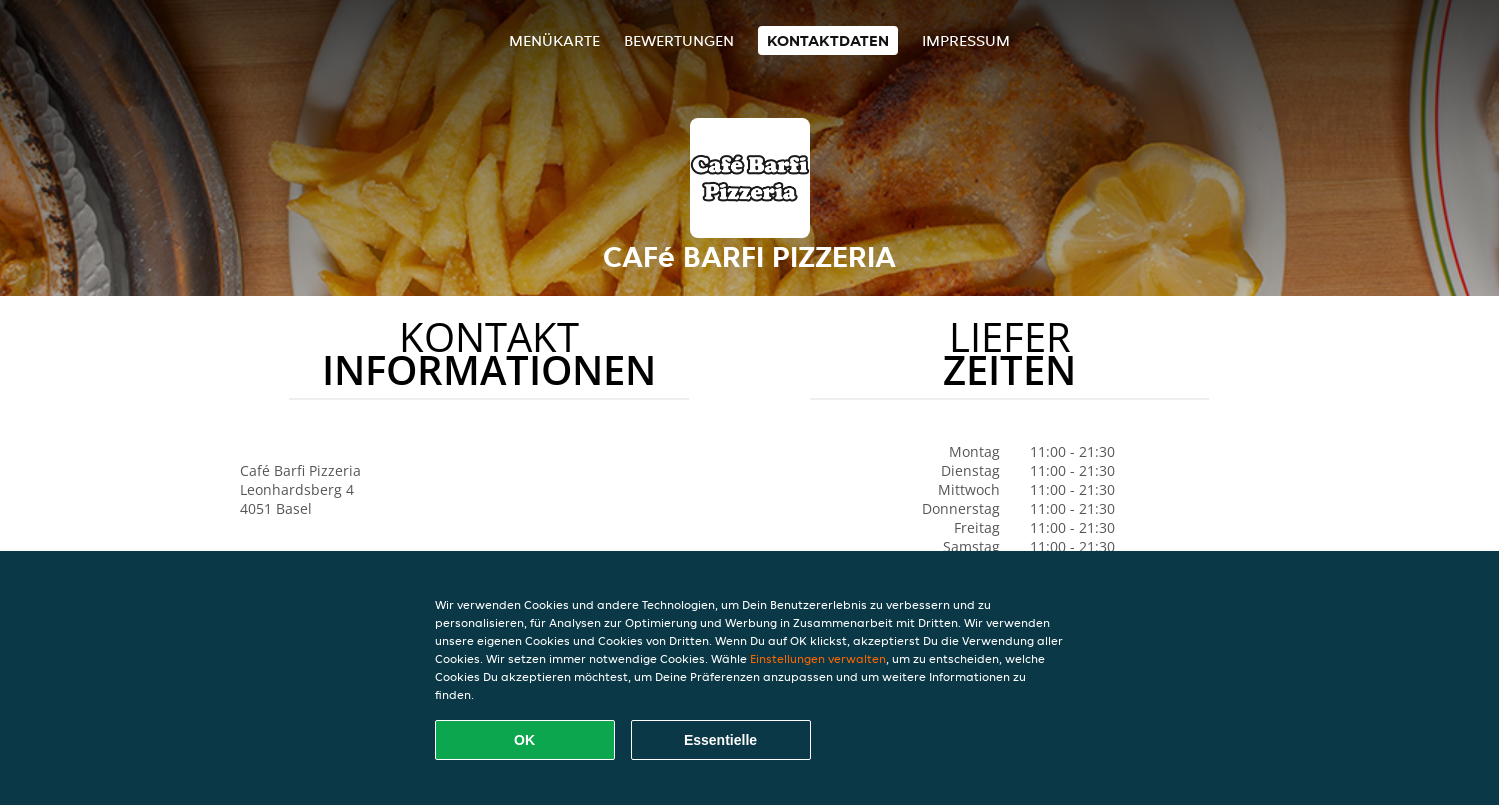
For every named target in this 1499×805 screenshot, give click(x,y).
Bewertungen (679, 40)
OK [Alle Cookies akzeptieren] (524, 740)
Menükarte (554, 40)
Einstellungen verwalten (818, 658)
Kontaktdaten (828, 40)
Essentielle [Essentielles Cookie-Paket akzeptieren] (720, 740)
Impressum (966, 40)
